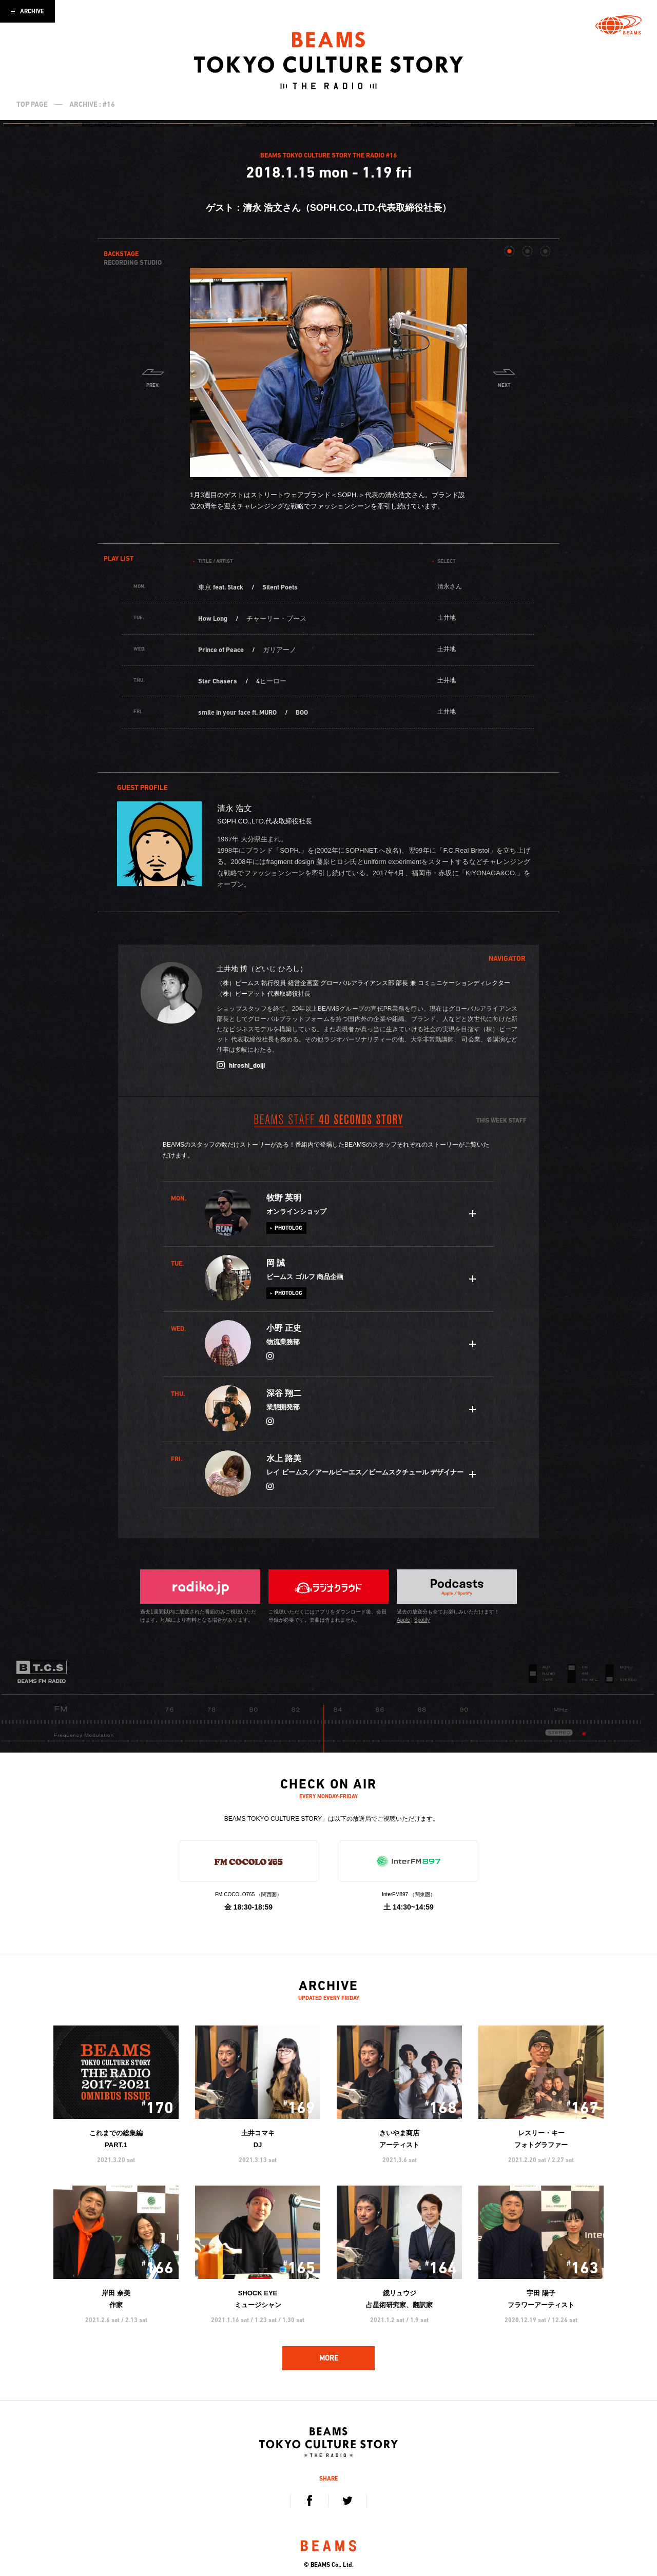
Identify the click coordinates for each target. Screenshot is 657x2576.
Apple (403, 1620)
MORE (328, 2358)
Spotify (422, 1620)
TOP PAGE (32, 104)
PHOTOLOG (288, 1228)
